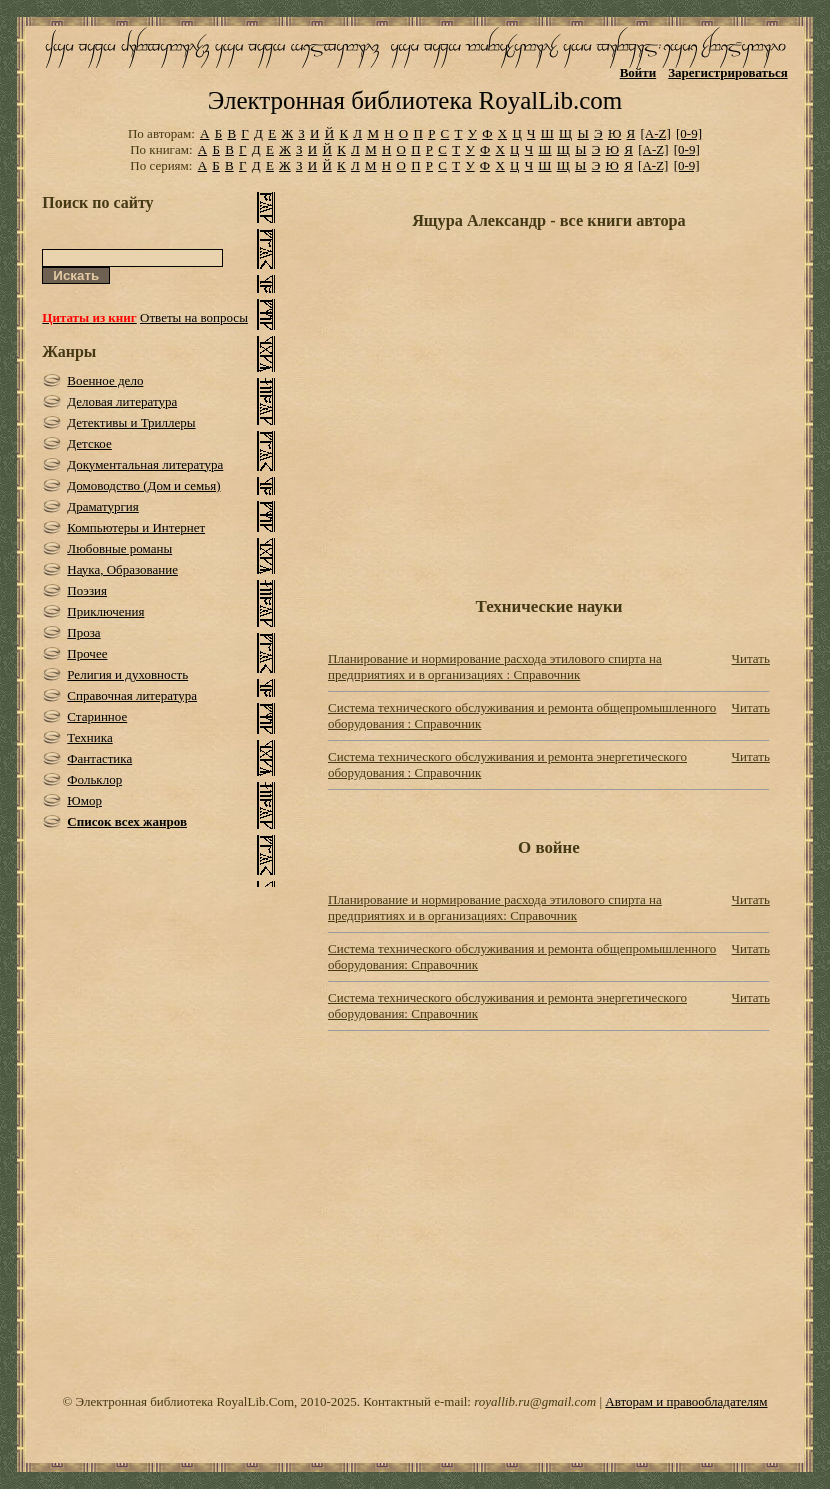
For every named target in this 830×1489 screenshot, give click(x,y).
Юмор (84, 800)
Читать (751, 658)
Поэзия (87, 590)
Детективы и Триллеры (131, 422)
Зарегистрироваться (727, 72)
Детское (89, 443)
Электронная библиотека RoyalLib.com (415, 100)
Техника (89, 737)
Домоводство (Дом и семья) (143, 485)
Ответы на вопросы (194, 317)
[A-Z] (655, 133)
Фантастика (99, 758)
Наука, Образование (122, 569)
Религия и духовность (127, 674)
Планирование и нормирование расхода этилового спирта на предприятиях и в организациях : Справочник (495, 666)
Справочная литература (132, 695)
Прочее (87, 653)
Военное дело (105, 380)
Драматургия (103, 506)
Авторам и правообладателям (686, 1401)
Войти (638, 72)
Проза (83, 632)
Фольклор (94, 779)
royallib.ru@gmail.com (535, 1401)
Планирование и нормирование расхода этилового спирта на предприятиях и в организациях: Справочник (495, 907)
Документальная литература (145, 464)
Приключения (105, 611)
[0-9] (689, 133)
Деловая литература (122, 401)
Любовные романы (119, 548)
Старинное (97, 716)
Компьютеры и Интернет (136, 527)
